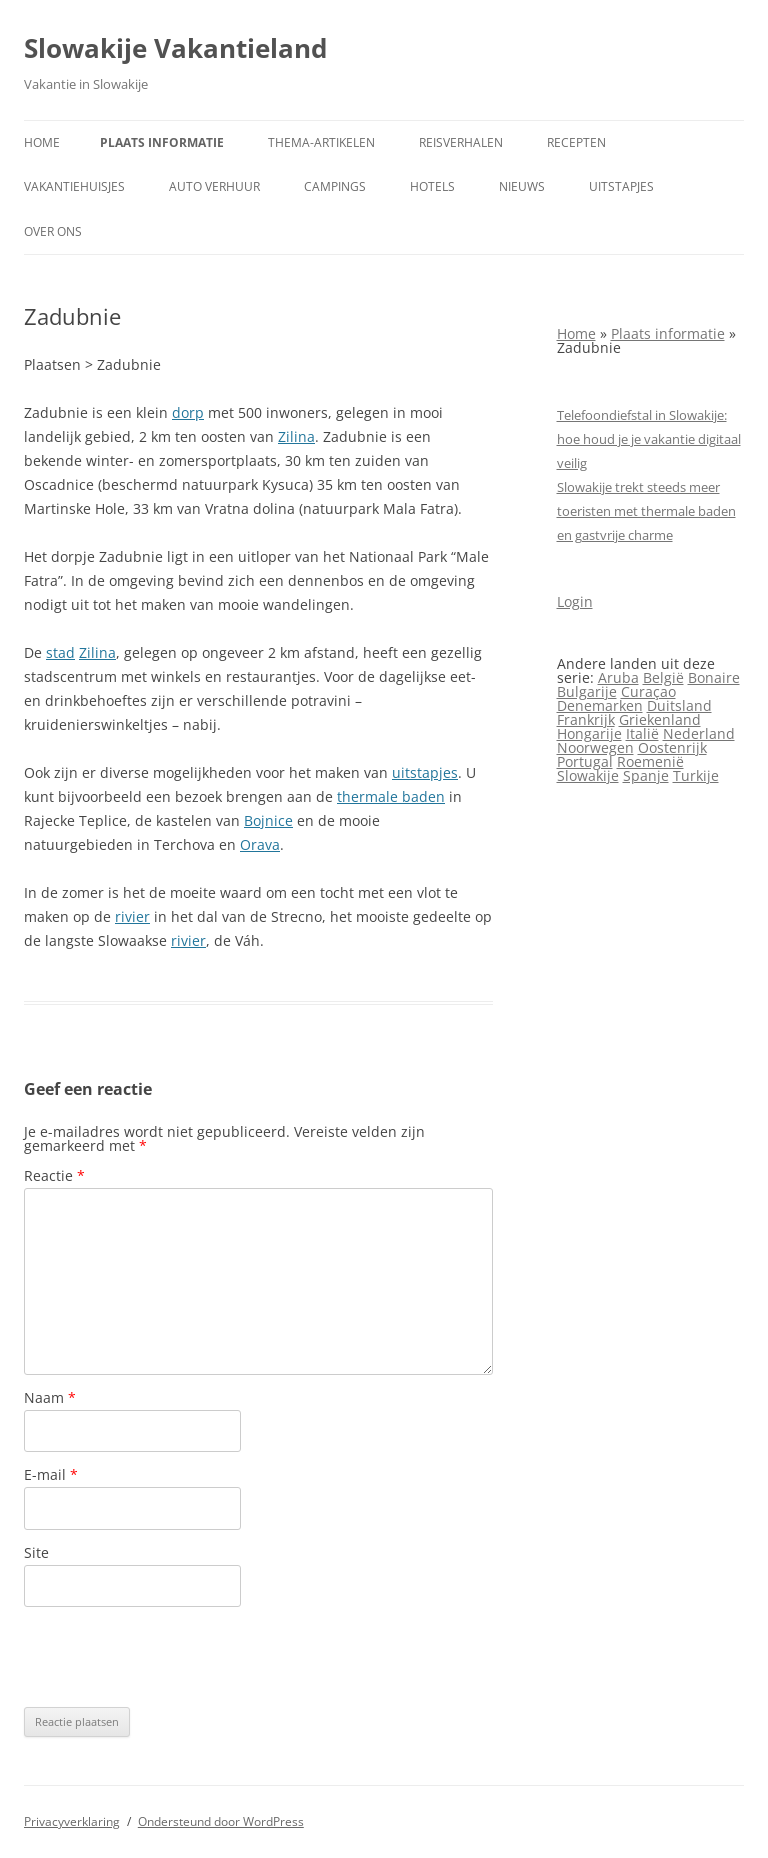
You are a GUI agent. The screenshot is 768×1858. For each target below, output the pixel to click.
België (663, 677)
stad (60, 652)
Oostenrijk (672, 747)
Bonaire (714, 677)
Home (42, 142)
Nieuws (522, 186)
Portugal (585, 761)
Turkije (696, 775)
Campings (335, 186)
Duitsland (679, 705)
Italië (642, 733)
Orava (260, 844)
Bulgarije (587, 691)
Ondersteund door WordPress (221, 1821)
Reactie (54, 1175)
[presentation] (176, 1657)
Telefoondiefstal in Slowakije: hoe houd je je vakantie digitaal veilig (649, 439)
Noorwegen (595, 747)
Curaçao (648, 691)
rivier (132, 916)
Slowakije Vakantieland (175, 48)
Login (575, 601)
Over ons (53, 231)
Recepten (576, 142)
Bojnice (268, 820)
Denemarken (600, 705)
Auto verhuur (214, 186)
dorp (188, 412)
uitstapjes (425, 772)
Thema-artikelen (321, 142)
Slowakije (588, 775)
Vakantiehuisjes (74, 186)
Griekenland (660, 719)
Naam (50, 1397)
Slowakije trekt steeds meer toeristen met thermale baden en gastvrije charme (646, 511)
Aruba (618, 677)
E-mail (51, 1474)
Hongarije (589, 733)
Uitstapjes (621, 186)
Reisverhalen (461, 142)
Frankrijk (586, 719)
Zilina (296, 436)
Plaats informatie (162, 142)
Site (36, 1552)
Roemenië (650, 761)
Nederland (699, 733)
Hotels (432, 186)
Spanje (646, 775)
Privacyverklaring (72, 1821)
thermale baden (391, 796)
